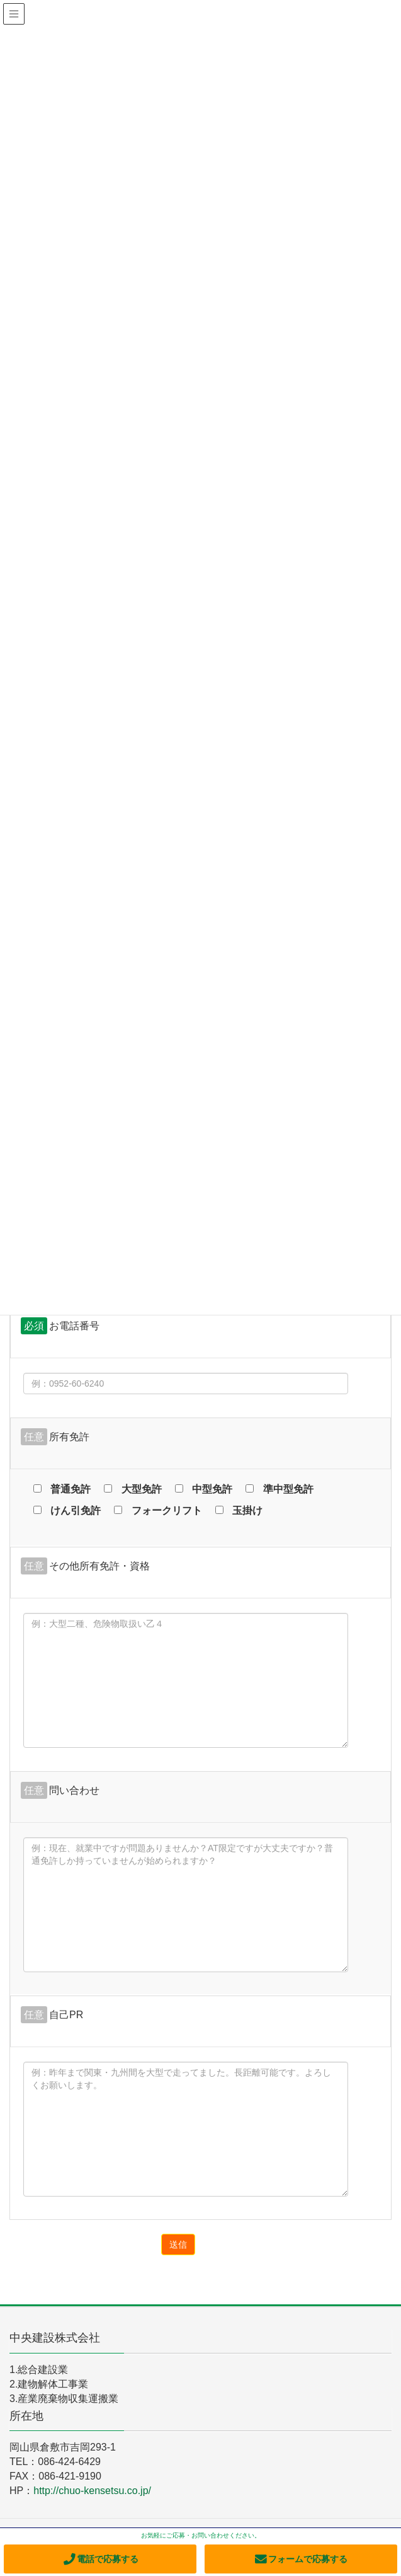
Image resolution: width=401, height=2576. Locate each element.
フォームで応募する (300, 2559)
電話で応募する (100, 2559)
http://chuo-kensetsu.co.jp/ (92, 2490)
